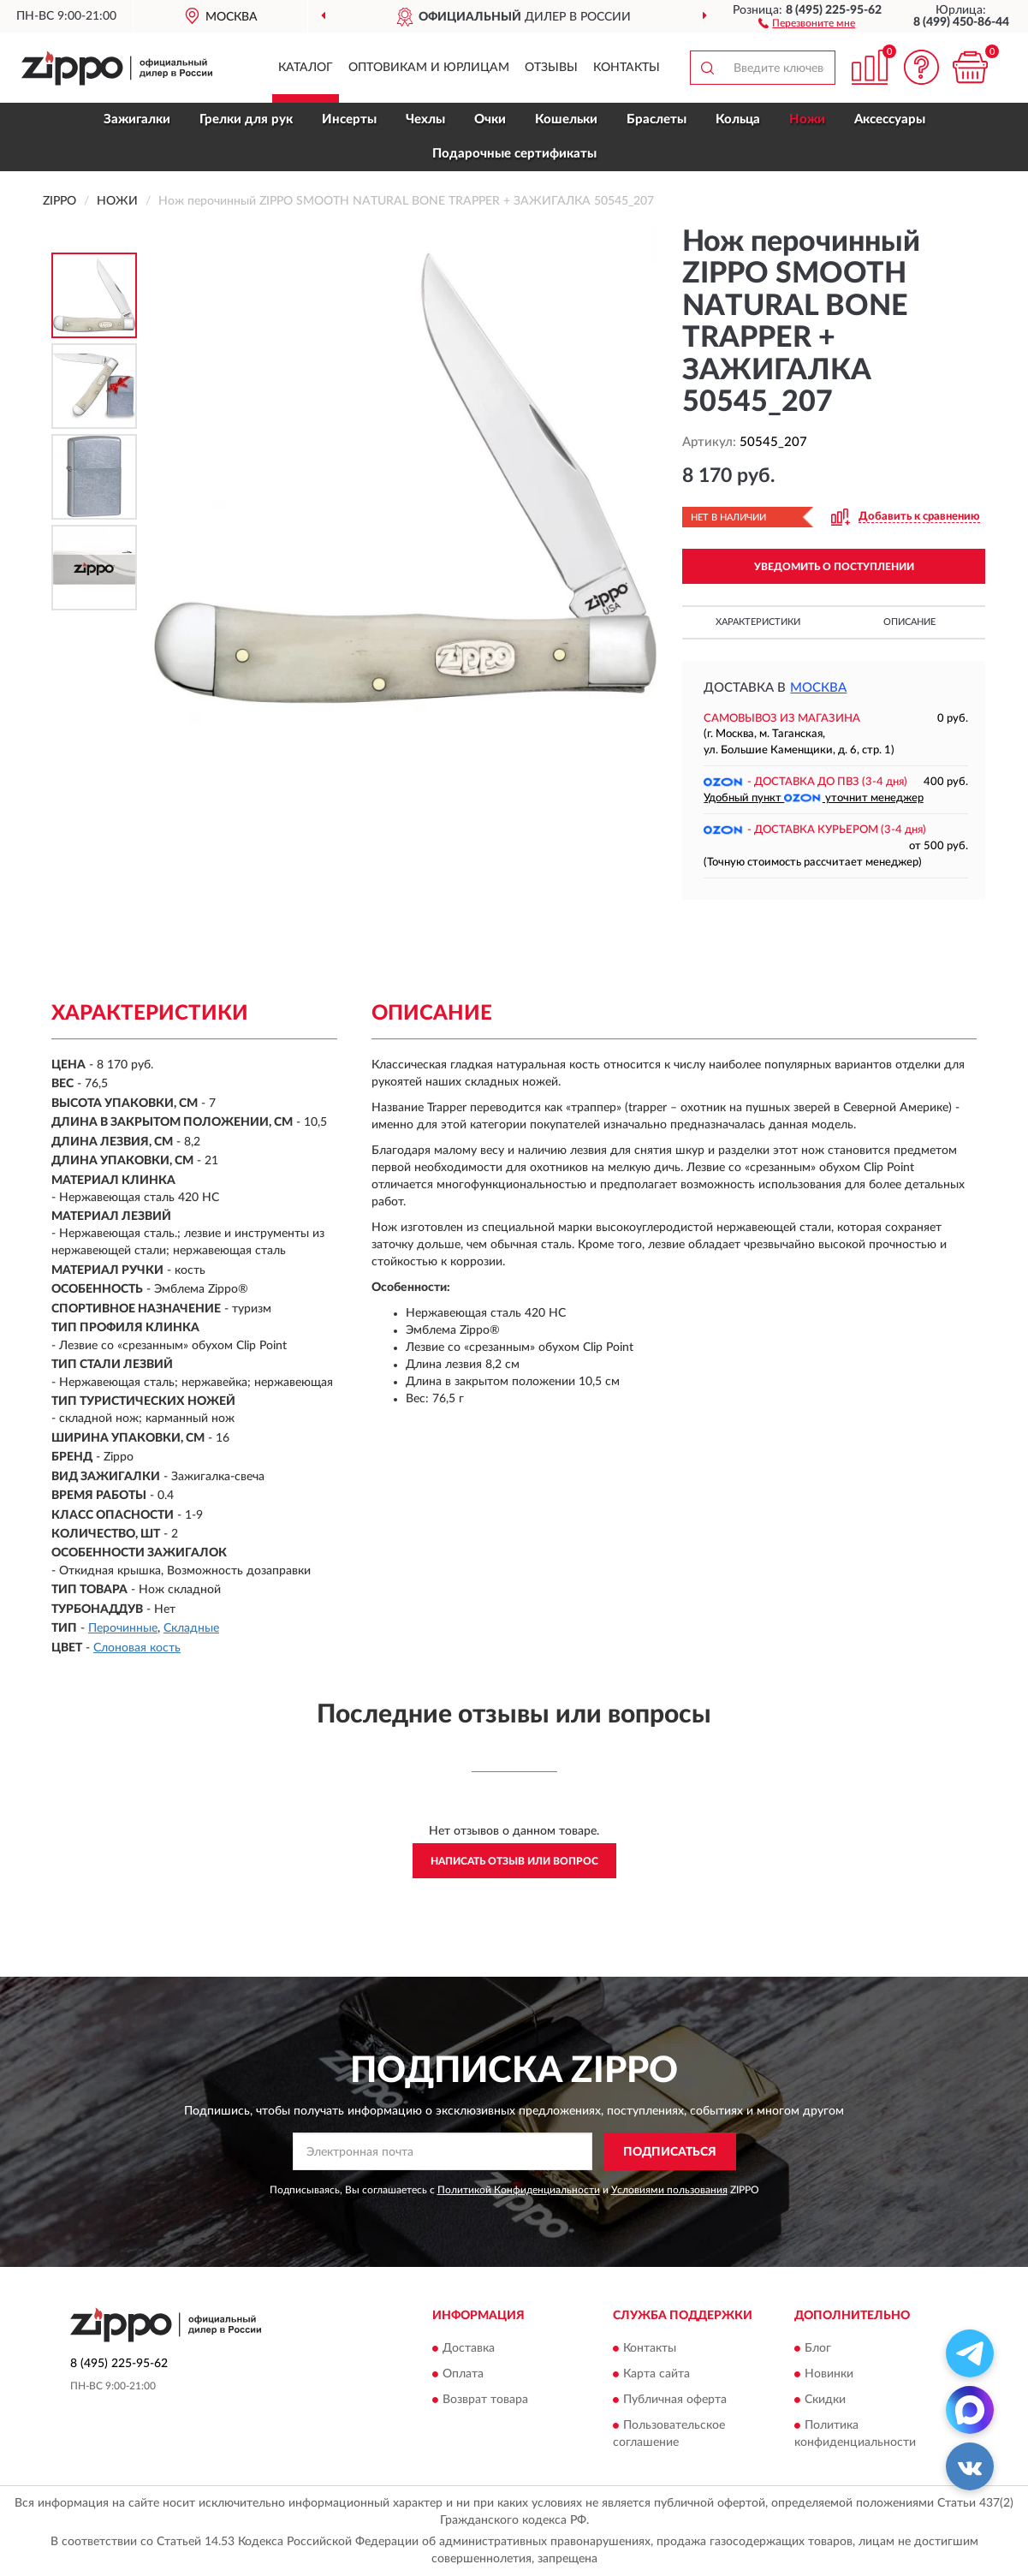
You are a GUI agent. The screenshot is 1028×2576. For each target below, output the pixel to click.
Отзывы (551, 68)
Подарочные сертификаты (514, 153)
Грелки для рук (246, 119)
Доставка (469, 2348)
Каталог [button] (305, 68)
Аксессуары (889, 119)
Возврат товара (485, 2400)
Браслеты (656, 119)
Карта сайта (656, 2374)
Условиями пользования (669, 2190)
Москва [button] (818, 687)
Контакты (626, 68)
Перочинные (122, 1628)
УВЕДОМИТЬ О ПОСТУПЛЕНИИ (834, 567)
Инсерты (349, 119)
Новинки (829, 2374)
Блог (818, 2348)
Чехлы (425, 119)
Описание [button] (909, 622)
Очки (490, 119)
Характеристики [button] (758, 622)
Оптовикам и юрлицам (428, 68)
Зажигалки (137, 119)
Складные (191, 1628)
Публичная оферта (675, 2400)
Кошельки (566, 119)
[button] (806, 22)
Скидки (825, 2400)
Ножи (807, 119)
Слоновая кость (137, 1648)
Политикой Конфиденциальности (518, 2190)
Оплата (463, 2374)
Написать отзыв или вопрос (514, 1861)
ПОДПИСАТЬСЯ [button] (669, 2152)
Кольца (738, 119)
